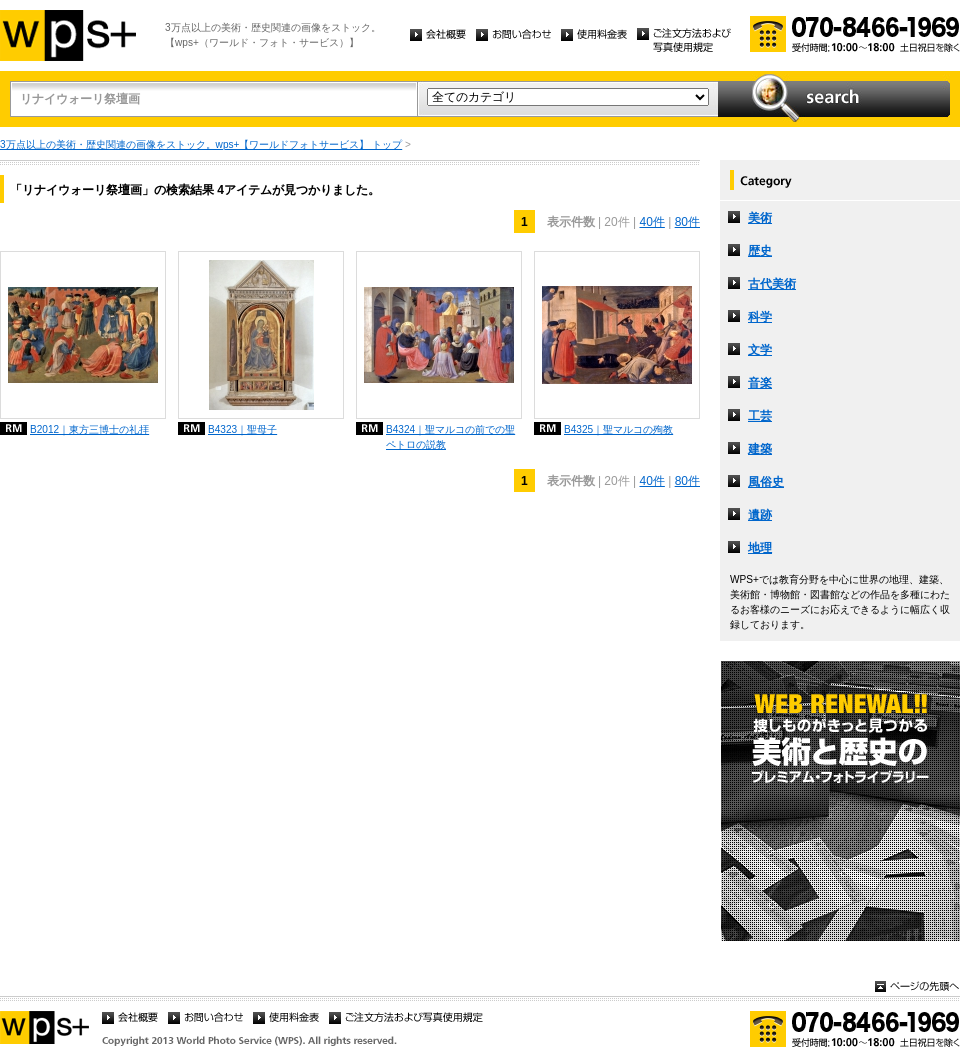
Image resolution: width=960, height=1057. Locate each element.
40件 (651, 222)
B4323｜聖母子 (242, 429)
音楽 (760, 383)
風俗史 (766, 482)
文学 (760, 350)
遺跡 (760, 515)
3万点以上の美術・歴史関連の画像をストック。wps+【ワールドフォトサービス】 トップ (201, 144)
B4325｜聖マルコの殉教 (618, 429)
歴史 (760, 251)
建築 (760, 449)
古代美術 (772, 284)
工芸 (760, 416)
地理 (760, 548)
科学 (760, 317)
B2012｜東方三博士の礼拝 (89, 429)
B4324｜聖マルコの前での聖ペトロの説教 (450, 437)
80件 (687, 222)
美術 (760, 218)
